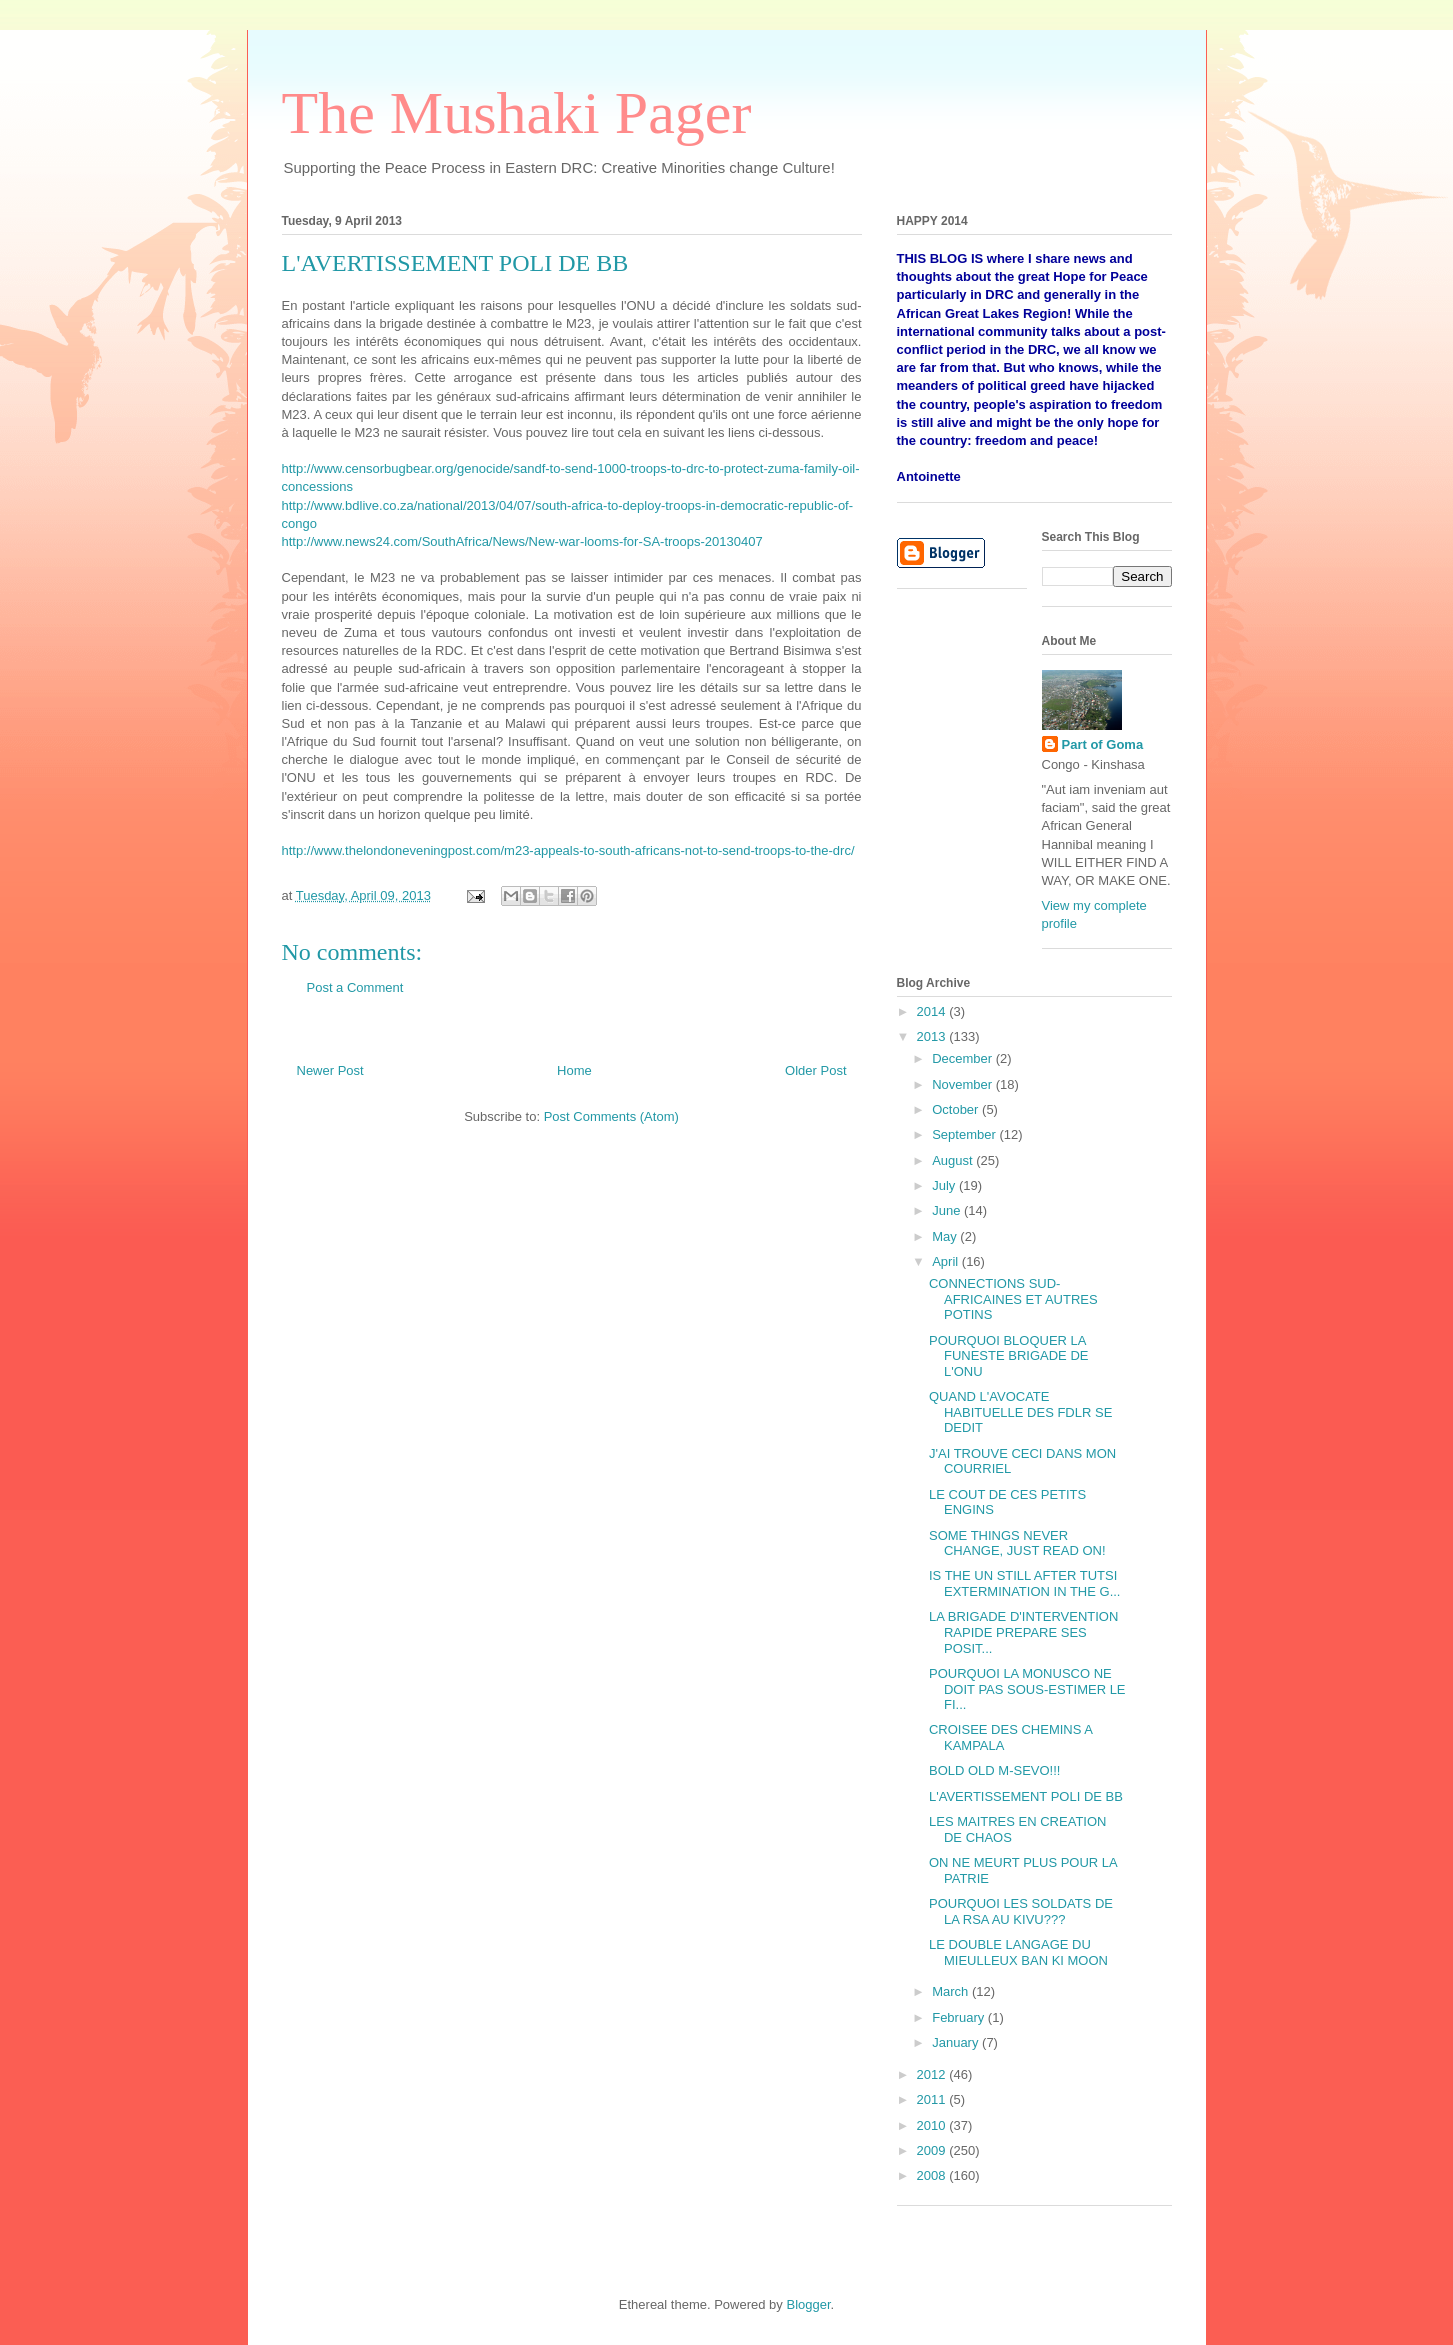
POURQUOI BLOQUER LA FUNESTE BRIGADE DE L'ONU (1008, 1356)
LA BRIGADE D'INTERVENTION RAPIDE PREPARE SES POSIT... (1023, 1632)
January (957, 2042)
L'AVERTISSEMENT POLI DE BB (1026, 1796)
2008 (933, 2175)
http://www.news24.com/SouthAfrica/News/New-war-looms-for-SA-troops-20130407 (522, 541)
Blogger (808, 2304)
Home (574, 1070)
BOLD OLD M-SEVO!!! (994, 1770)
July (945, 1185)
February (960, 2017)
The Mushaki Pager (517, 113)
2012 (933, 2074)
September (965, 1134)
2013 (933, 1036)
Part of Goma (1103, 744)
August (954, 1160)
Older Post (815, 1070)
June (948, 1210)
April (947, 1261)
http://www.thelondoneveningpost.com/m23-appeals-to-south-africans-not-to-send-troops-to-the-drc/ (568, 850)
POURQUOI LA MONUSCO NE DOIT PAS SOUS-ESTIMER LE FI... (1027, 1689)
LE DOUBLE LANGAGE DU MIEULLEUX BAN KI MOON (1018, 1952)
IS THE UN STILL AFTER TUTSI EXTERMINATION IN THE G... (1024, 1583)
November (964, 1084)
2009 (933, 2150)
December (964, 1058)
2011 (933, 2099)
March (952, 1991)
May (946, 1236)
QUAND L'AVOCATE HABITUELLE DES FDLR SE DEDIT (1020, 1412)
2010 (933, 2125)
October (957, 1109)
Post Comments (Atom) (611, 1116)
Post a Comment (355, 987)
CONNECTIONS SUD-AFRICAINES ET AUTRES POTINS (1013, 1299)
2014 (933, 1011)
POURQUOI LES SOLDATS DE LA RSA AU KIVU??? (1021, 1911)
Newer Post (330, 1070)
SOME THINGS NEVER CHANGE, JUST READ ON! (1017, 1543)
